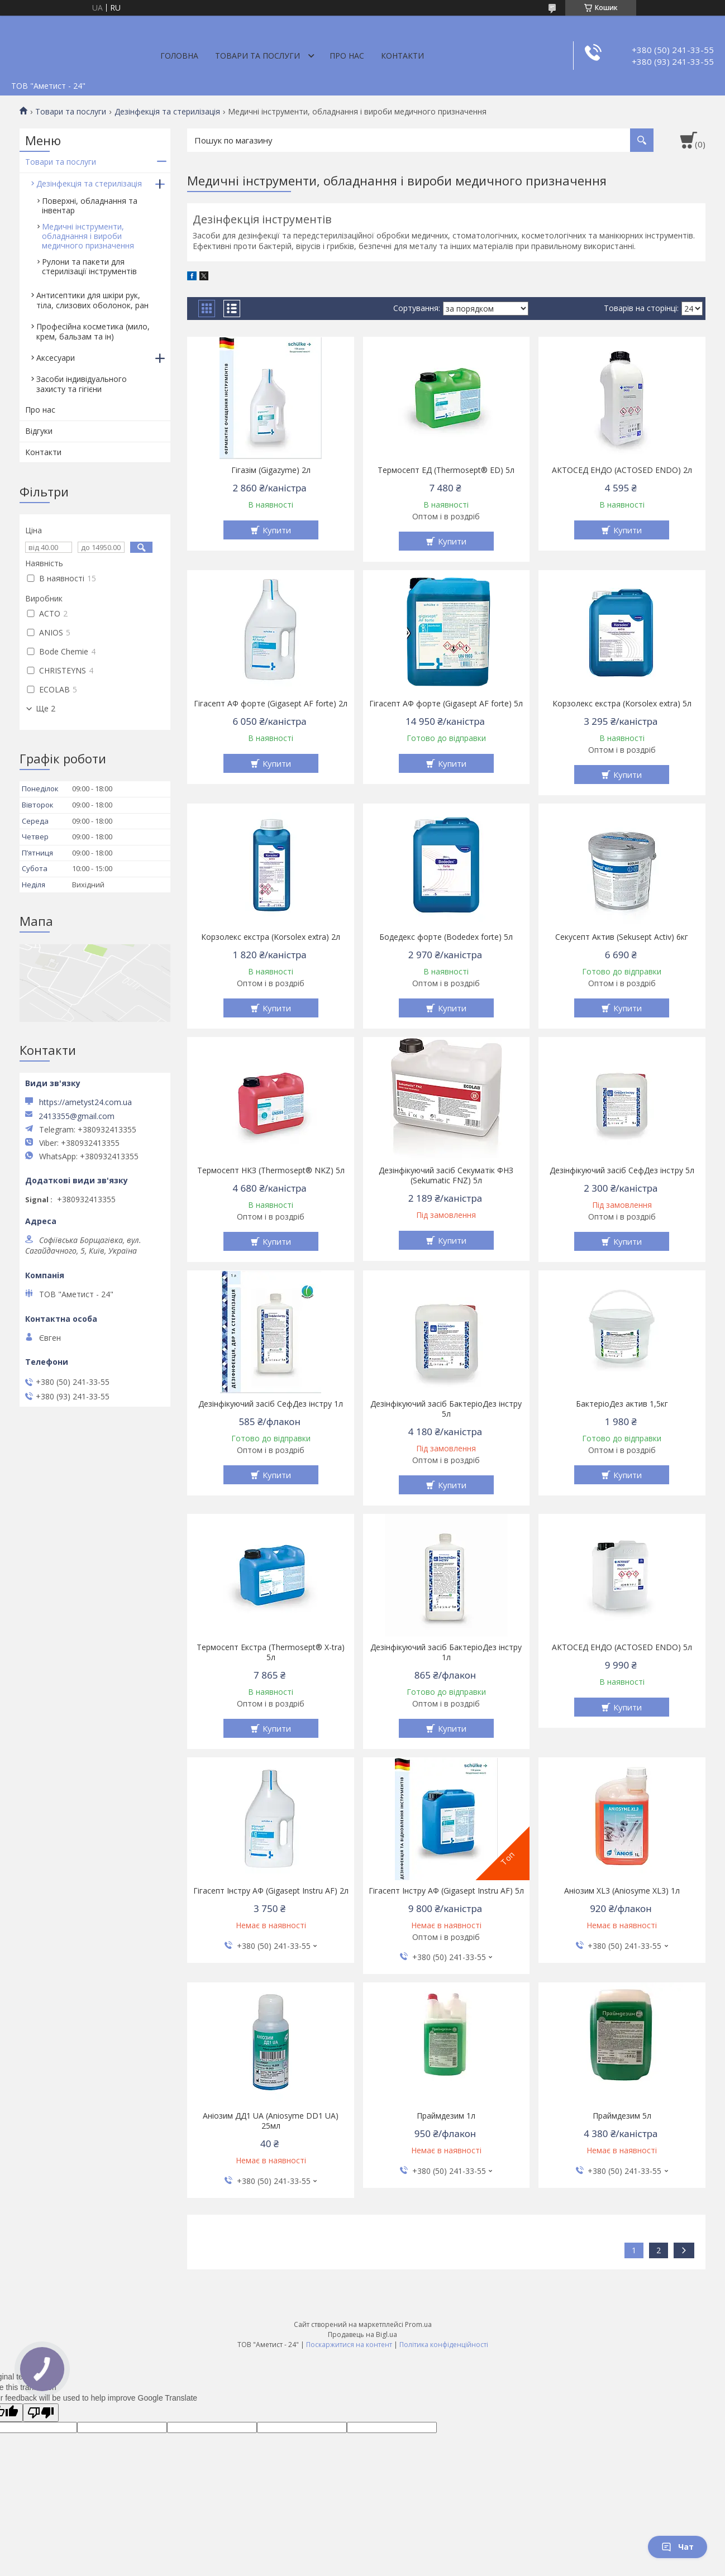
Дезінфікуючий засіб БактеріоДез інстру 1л (446, 1652)
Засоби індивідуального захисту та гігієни (81, 384)
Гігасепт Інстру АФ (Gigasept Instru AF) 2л (271, 1891)
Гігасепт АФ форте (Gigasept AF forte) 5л (446, 704)
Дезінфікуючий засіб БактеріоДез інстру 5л (446, 1409)
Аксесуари (55, 357)
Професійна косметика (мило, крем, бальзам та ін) (93, 331)
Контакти (402, 55)
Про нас (347, 55)
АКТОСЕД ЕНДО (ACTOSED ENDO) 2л (622, 470)
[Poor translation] (41, 2412)
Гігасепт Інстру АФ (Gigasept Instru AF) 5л (446, 1891)
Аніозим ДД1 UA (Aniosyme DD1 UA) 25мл (270, 2121)
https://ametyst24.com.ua (85, 1102)
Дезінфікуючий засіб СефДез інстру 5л (622, 1170)
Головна (179, 55)
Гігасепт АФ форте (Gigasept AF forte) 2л (270, 704)
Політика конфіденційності (443, 2344)
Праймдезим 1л (446, 2116)
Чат (677, 2546)
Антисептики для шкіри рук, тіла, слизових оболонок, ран (92, 300)
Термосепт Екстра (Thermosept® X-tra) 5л (271, 1652)
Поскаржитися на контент (349, 2344)
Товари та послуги (257, 55)
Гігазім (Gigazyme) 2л (271, 470)
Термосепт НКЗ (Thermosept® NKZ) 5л (271, 1170)
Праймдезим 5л (622, 2116)
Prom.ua (418, 2324)
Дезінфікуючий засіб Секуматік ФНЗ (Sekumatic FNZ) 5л (446, 1175)
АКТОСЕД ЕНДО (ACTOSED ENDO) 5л (622, 1647)
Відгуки (39, 431)
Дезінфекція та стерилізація (167, 112)
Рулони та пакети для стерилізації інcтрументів (89, 266)
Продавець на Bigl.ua (362, 2334)
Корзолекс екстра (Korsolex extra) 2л (270, 937)
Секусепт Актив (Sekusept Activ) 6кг (621, 937)
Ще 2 (45, 708)
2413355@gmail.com (77, 1116)
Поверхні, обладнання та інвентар (89, 205)
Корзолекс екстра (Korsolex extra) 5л (621, 704)
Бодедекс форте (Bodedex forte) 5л (446, 937)
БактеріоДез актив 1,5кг (622, 1404)
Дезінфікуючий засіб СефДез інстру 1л (270, 1404)
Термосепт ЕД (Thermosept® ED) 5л (446, 470)
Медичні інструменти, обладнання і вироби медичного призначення (88, 236)
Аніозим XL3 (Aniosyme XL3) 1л (622, 1891)
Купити (277, 530)
